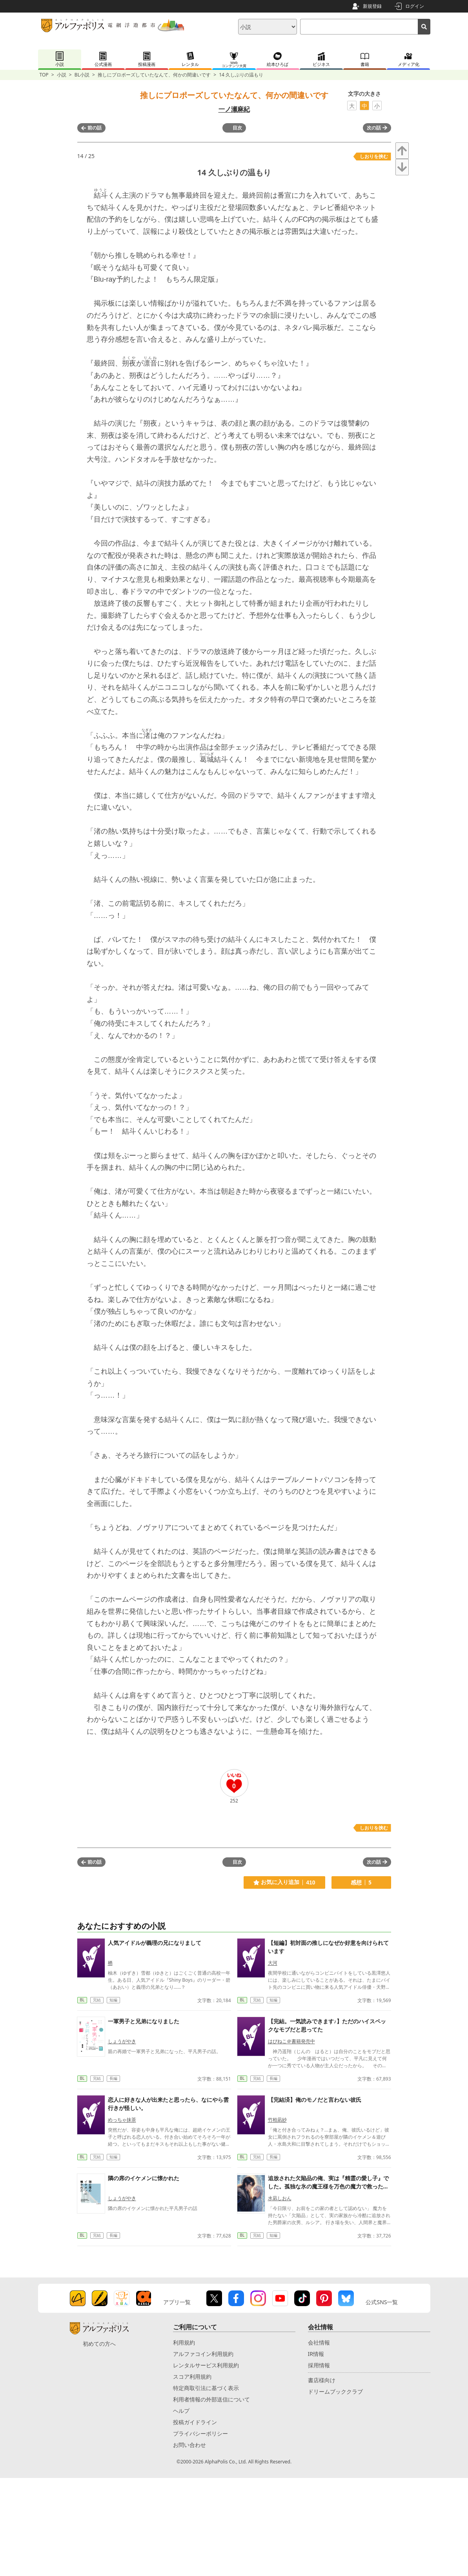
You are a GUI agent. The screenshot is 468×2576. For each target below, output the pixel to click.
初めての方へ (99, 2343)
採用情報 (319, 2365)
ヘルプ (181, 2410)
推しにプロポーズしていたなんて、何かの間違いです (154, 74)
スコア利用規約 (192, 2376)
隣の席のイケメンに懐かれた (143, 2178)
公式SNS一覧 (382, 2302)
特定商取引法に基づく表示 (206, 2388)
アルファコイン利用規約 (203, 2354)
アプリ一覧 (177, 2302)
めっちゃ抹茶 (122, 2119)
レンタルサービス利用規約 (206, 2365)
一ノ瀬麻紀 (234, 109)
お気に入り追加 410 (284, 1882)
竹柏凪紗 (277, 2119)
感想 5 (361, 1882)
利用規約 (184, 2342)
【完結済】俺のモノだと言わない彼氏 (314, 2099)
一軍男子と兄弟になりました (143, 2021)
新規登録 (372, 6)
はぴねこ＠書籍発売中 (291, 2041)
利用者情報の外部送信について (211, 2399)
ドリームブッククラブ (335, 2391)
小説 (61, 74)
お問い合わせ (189, 2445)
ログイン (414, 6)
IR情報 (316, 2354)
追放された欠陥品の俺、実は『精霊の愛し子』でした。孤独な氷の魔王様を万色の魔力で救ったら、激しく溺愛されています (328, 2186)
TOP (44, 74)
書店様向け (321, 2380)
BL (82, 2000)
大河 (272, 1962)
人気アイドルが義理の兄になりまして (154, 1942)
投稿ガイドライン (195, 2422)
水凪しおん (279, 2198)
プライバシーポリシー (200, 2433)
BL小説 (82, 74)
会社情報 (319, 2342)
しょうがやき (122, 2041)
